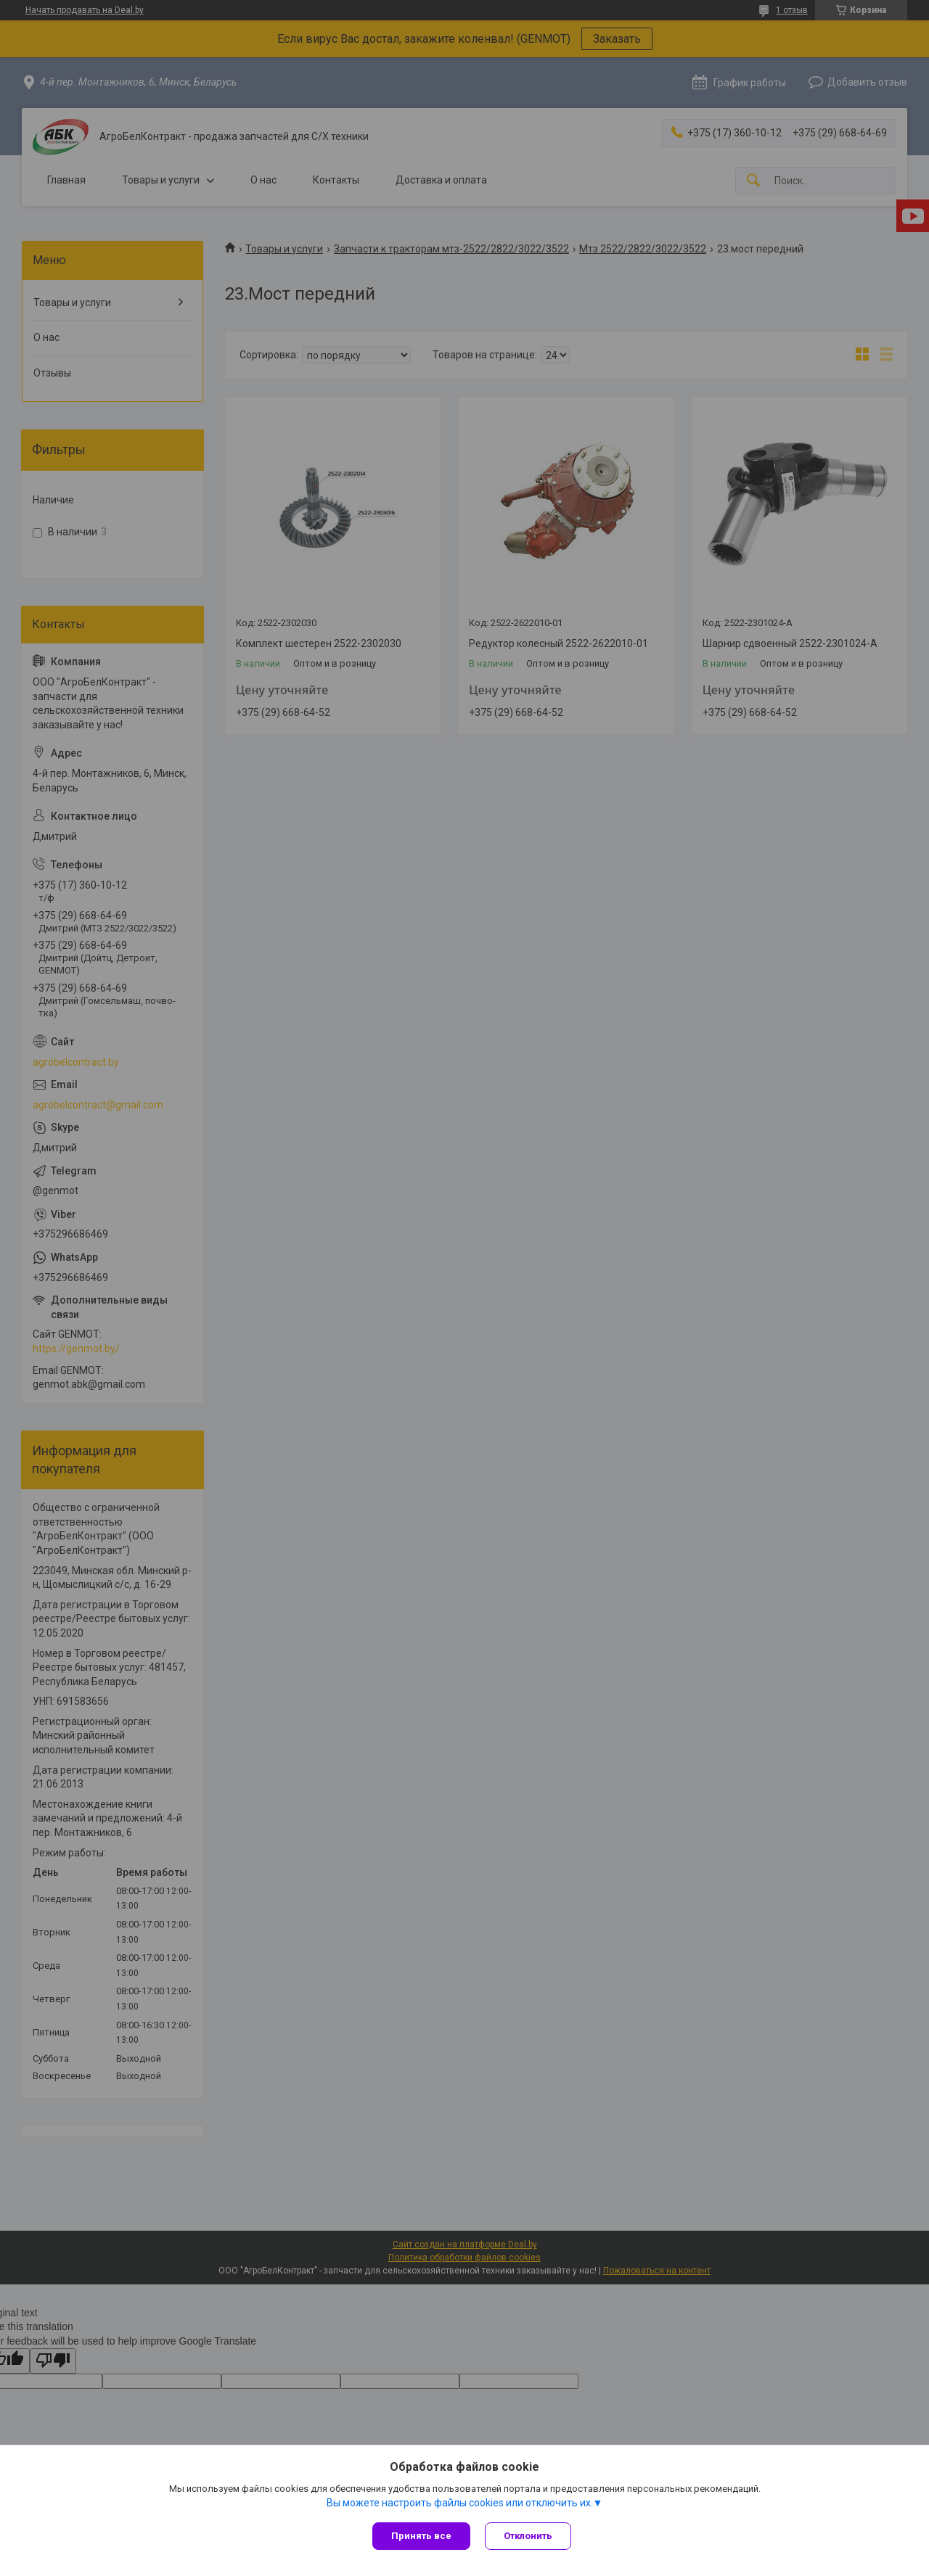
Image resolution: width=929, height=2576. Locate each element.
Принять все (421, 2535)
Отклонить (528, 2535)
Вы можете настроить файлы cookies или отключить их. (460, 2503)
